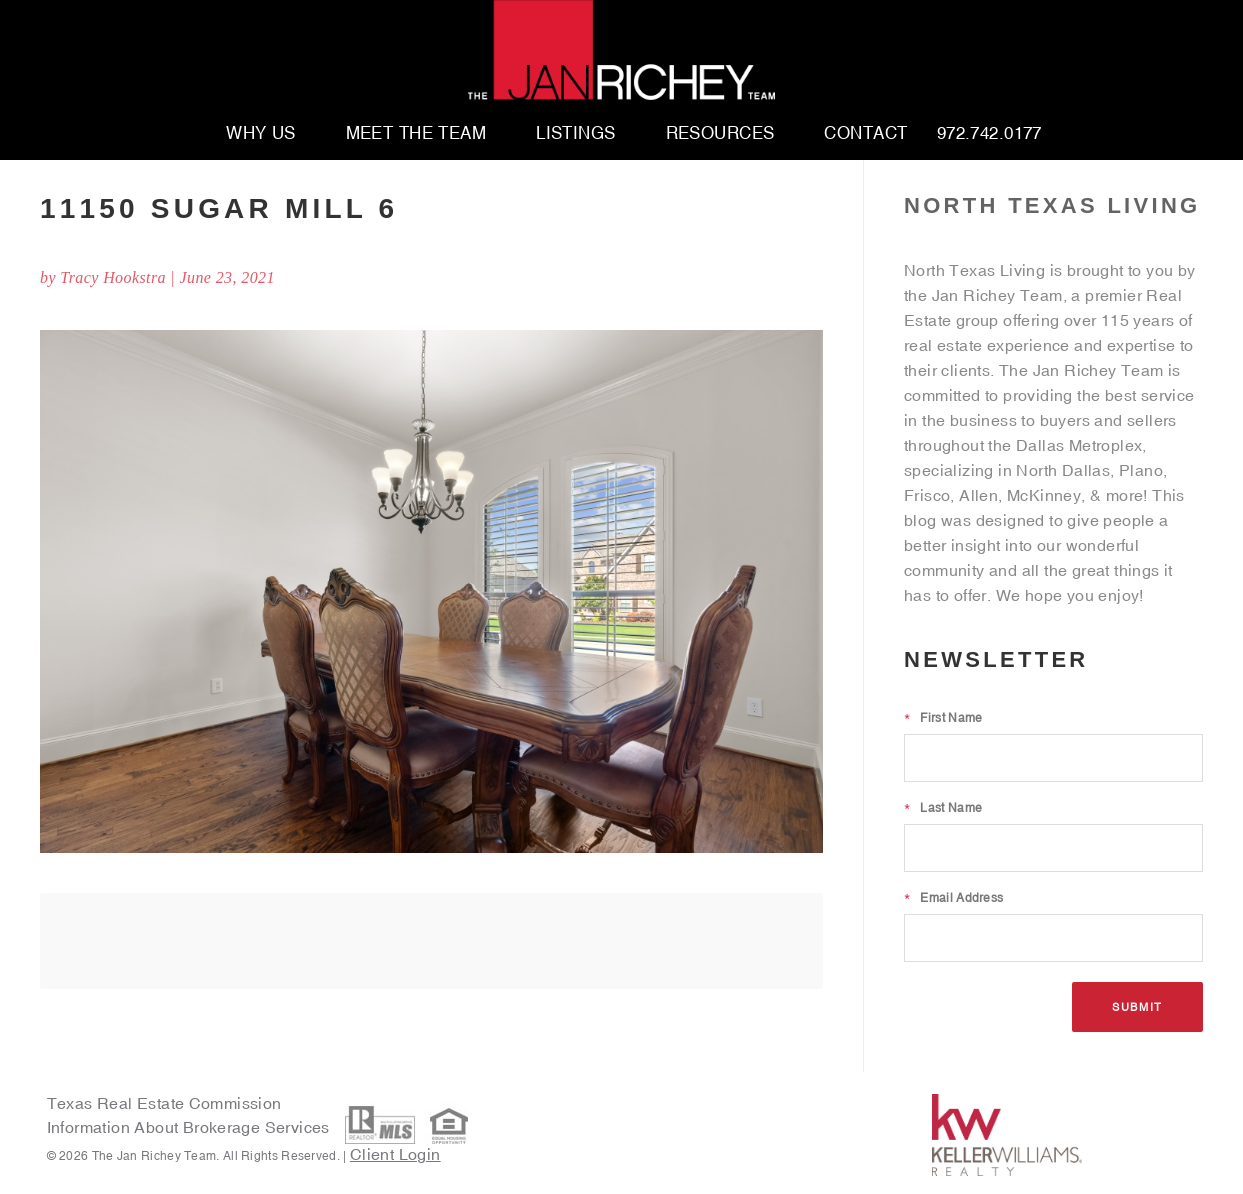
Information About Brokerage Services (191, 1128)
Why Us (261, 134)
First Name (943, 718)
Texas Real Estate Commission (164, 1103)
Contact (865, 134)
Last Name (943, 808)
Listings (575, 134)
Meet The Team (416, 134)
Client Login (395, 1154)
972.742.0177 (989, 134)
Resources (720, 134)
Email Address (953, 898)
